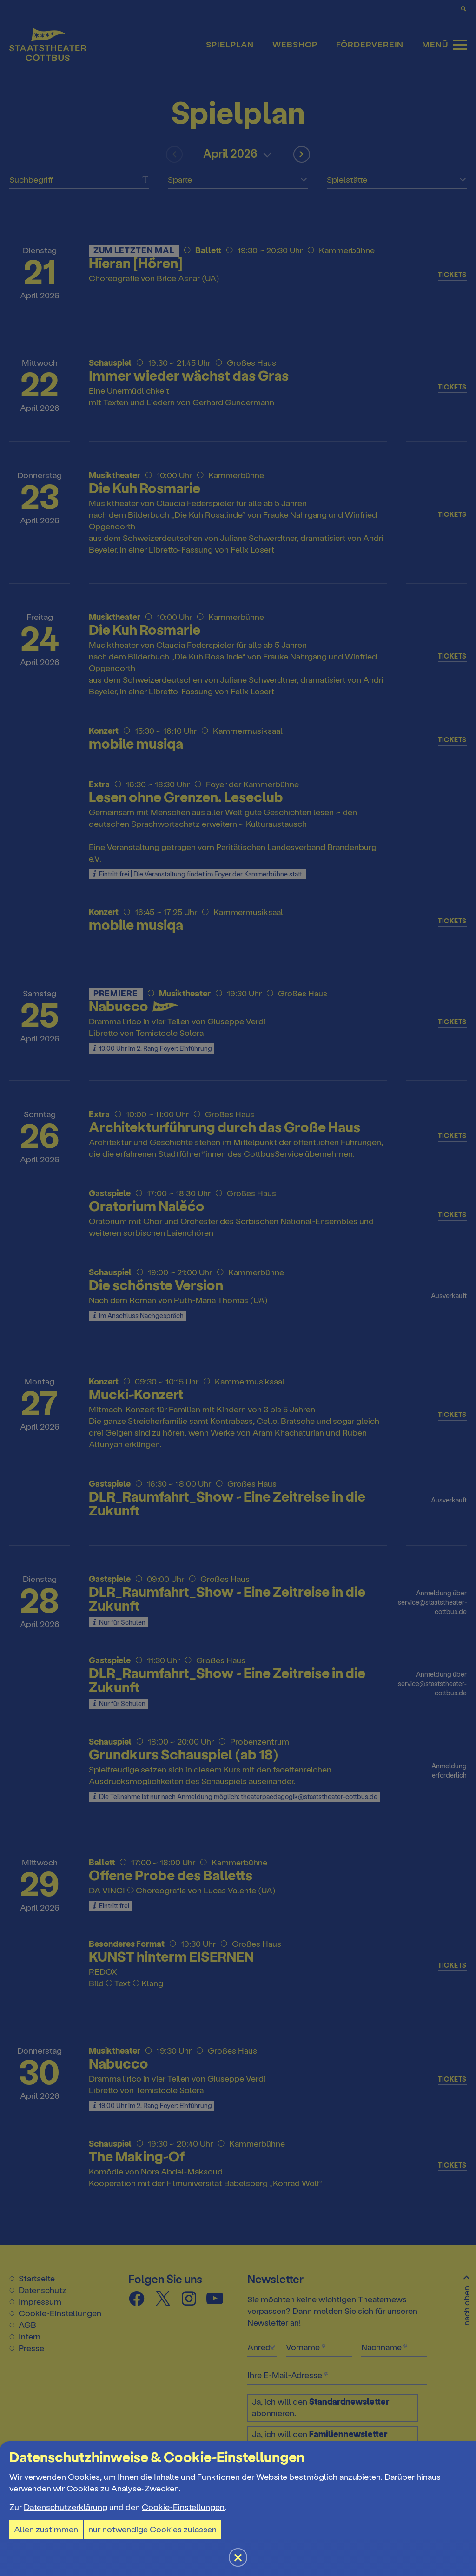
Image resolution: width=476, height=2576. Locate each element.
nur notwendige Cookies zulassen (152, 2529)
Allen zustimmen (46, 2529)
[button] (238, 1288)
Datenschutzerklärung (65, 2507)
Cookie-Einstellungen (183, 2507)
